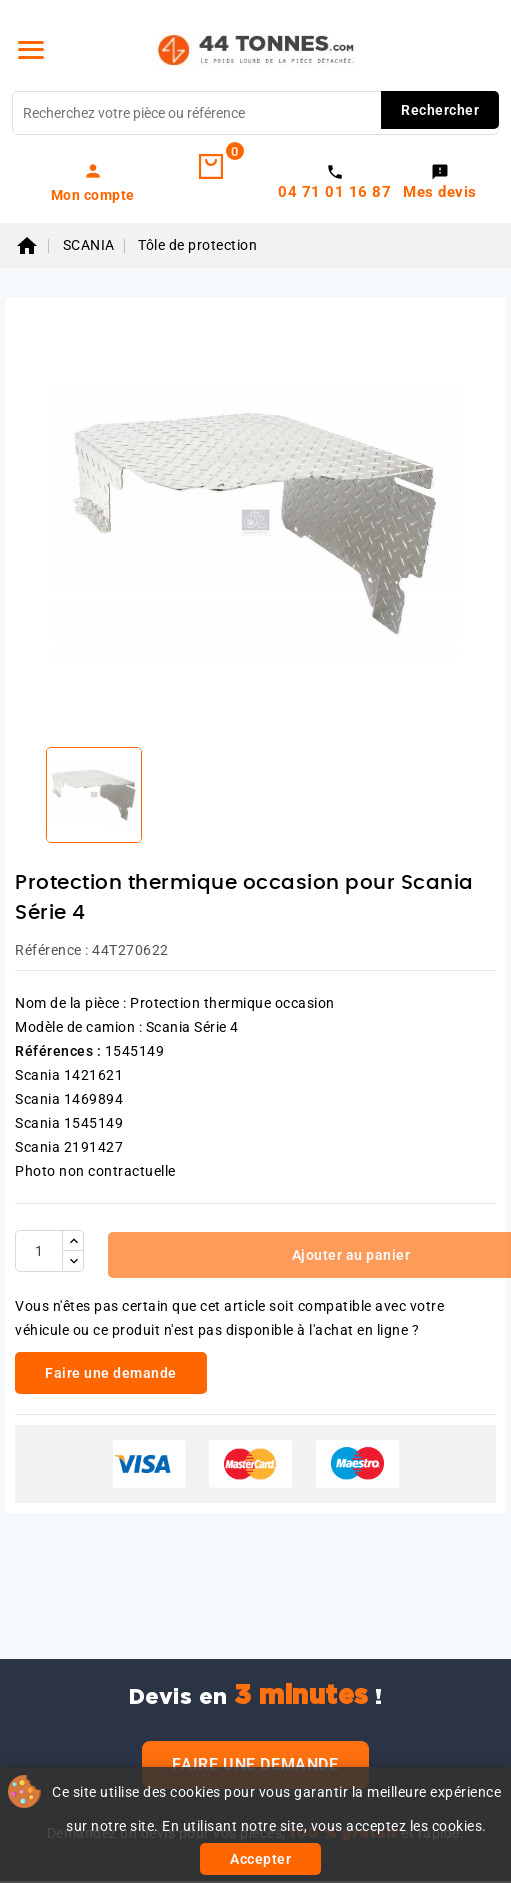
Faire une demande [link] (111, 1373)
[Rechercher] (255, 113)
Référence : (52, 950)
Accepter (260, 1859)
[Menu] (31, 50)
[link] (93, 182)
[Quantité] (39, 1251)
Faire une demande (255, 1764)
